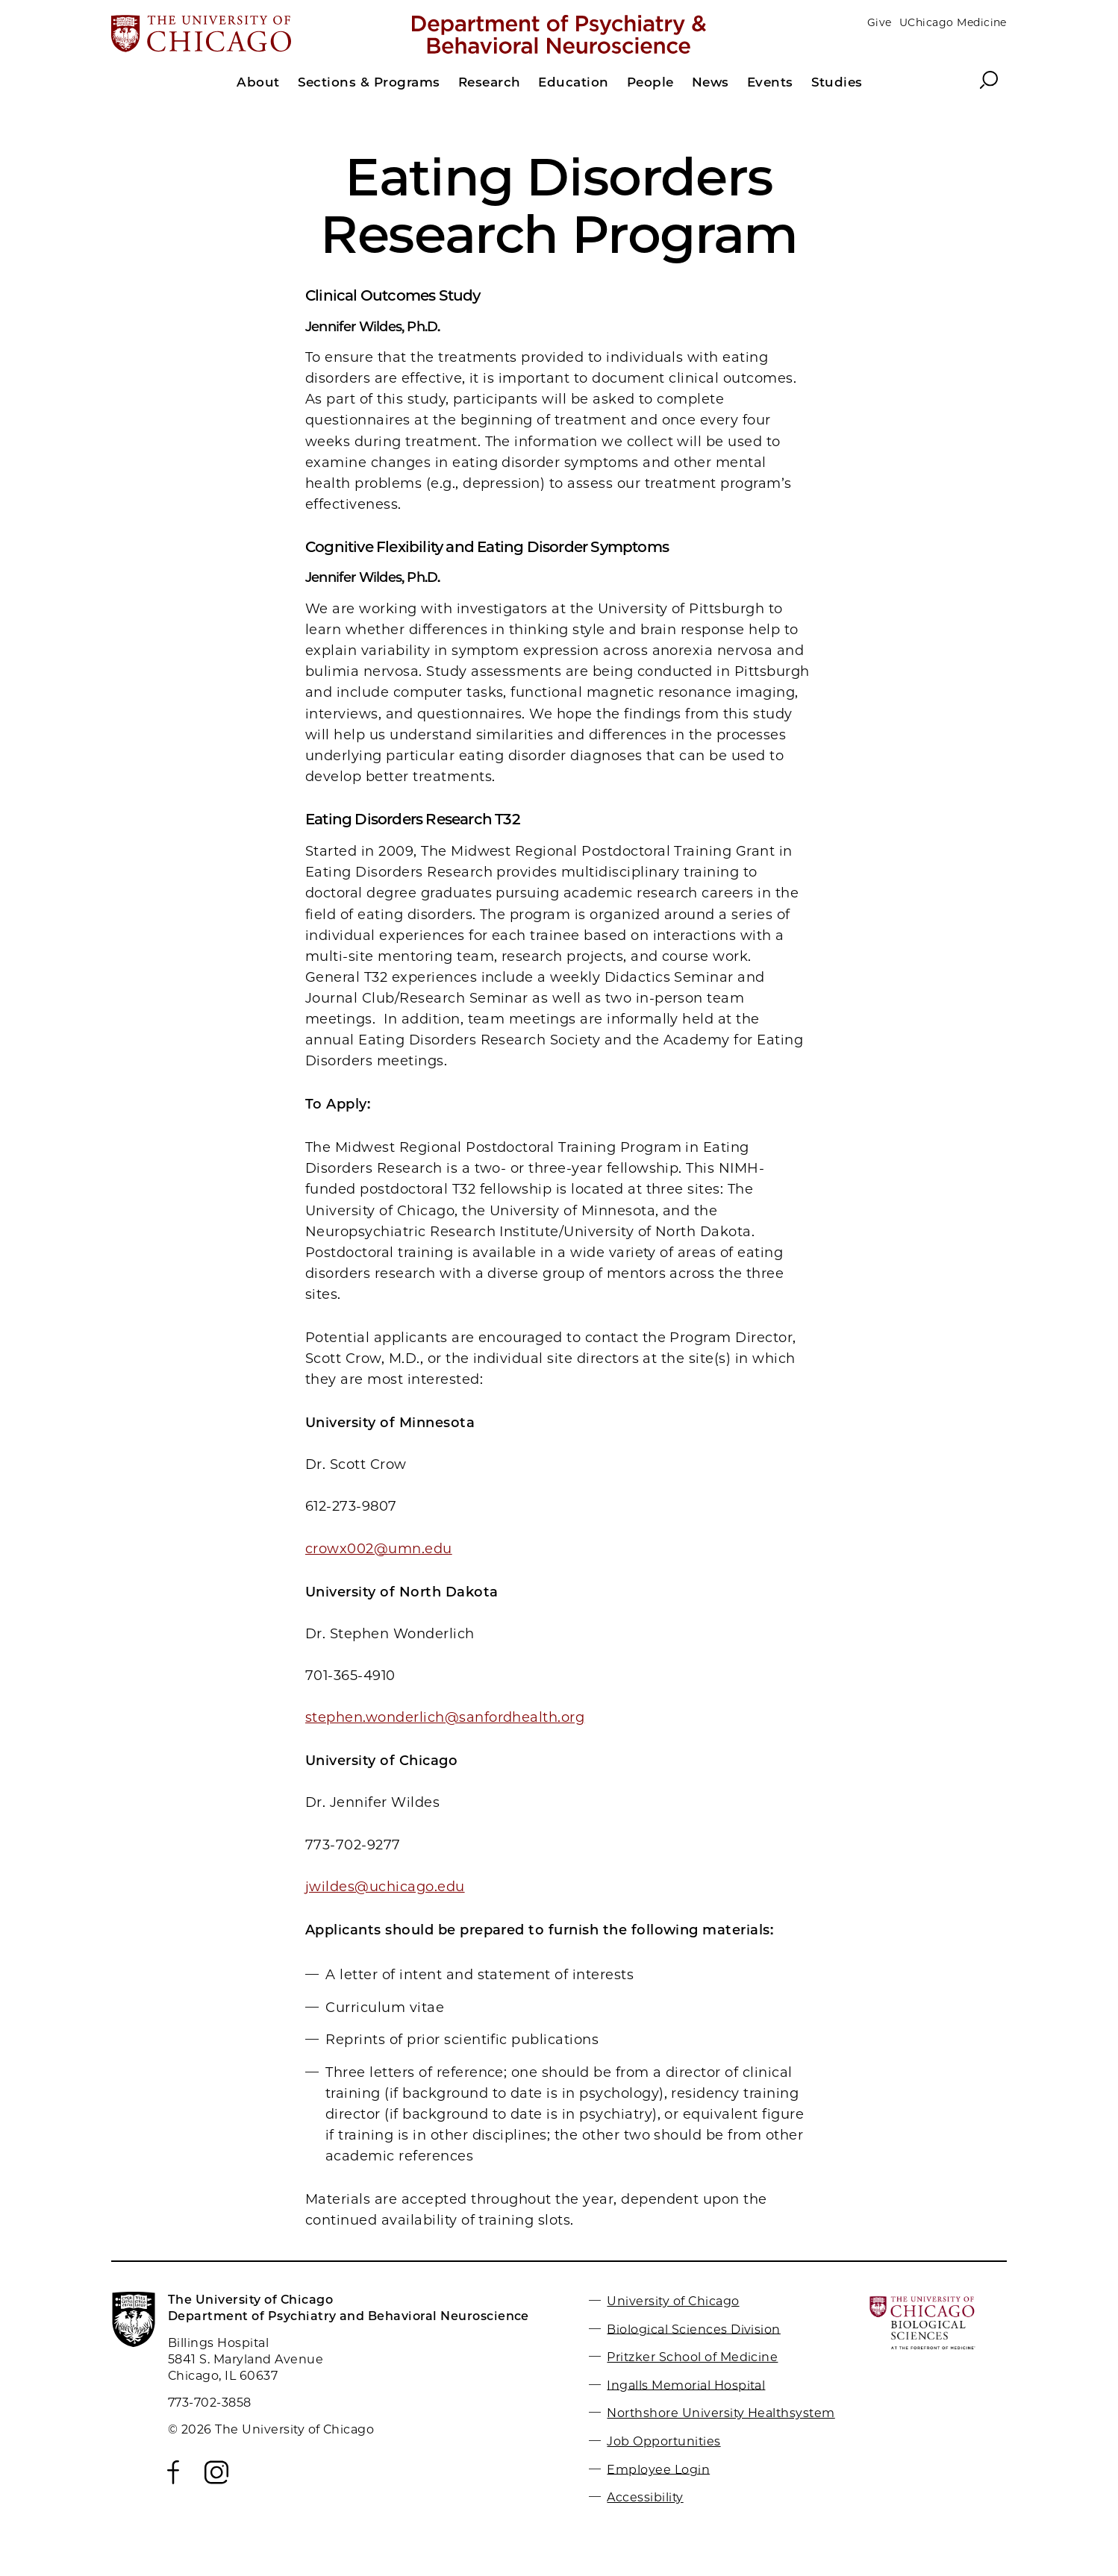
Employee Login (658, 2469)
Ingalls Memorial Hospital (686, 2385)
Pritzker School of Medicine (692, 2357)
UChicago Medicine (953, 22)
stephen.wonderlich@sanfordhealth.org (444, 1717)
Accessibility (645, 2497)
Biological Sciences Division (693, 2329)
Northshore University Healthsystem (720, 2413)
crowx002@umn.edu (378, 1549)
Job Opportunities (663, 2441)
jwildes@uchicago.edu (385, 1886)
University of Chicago (673, 2301)
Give (879, 22)
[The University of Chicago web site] (258, 35)
